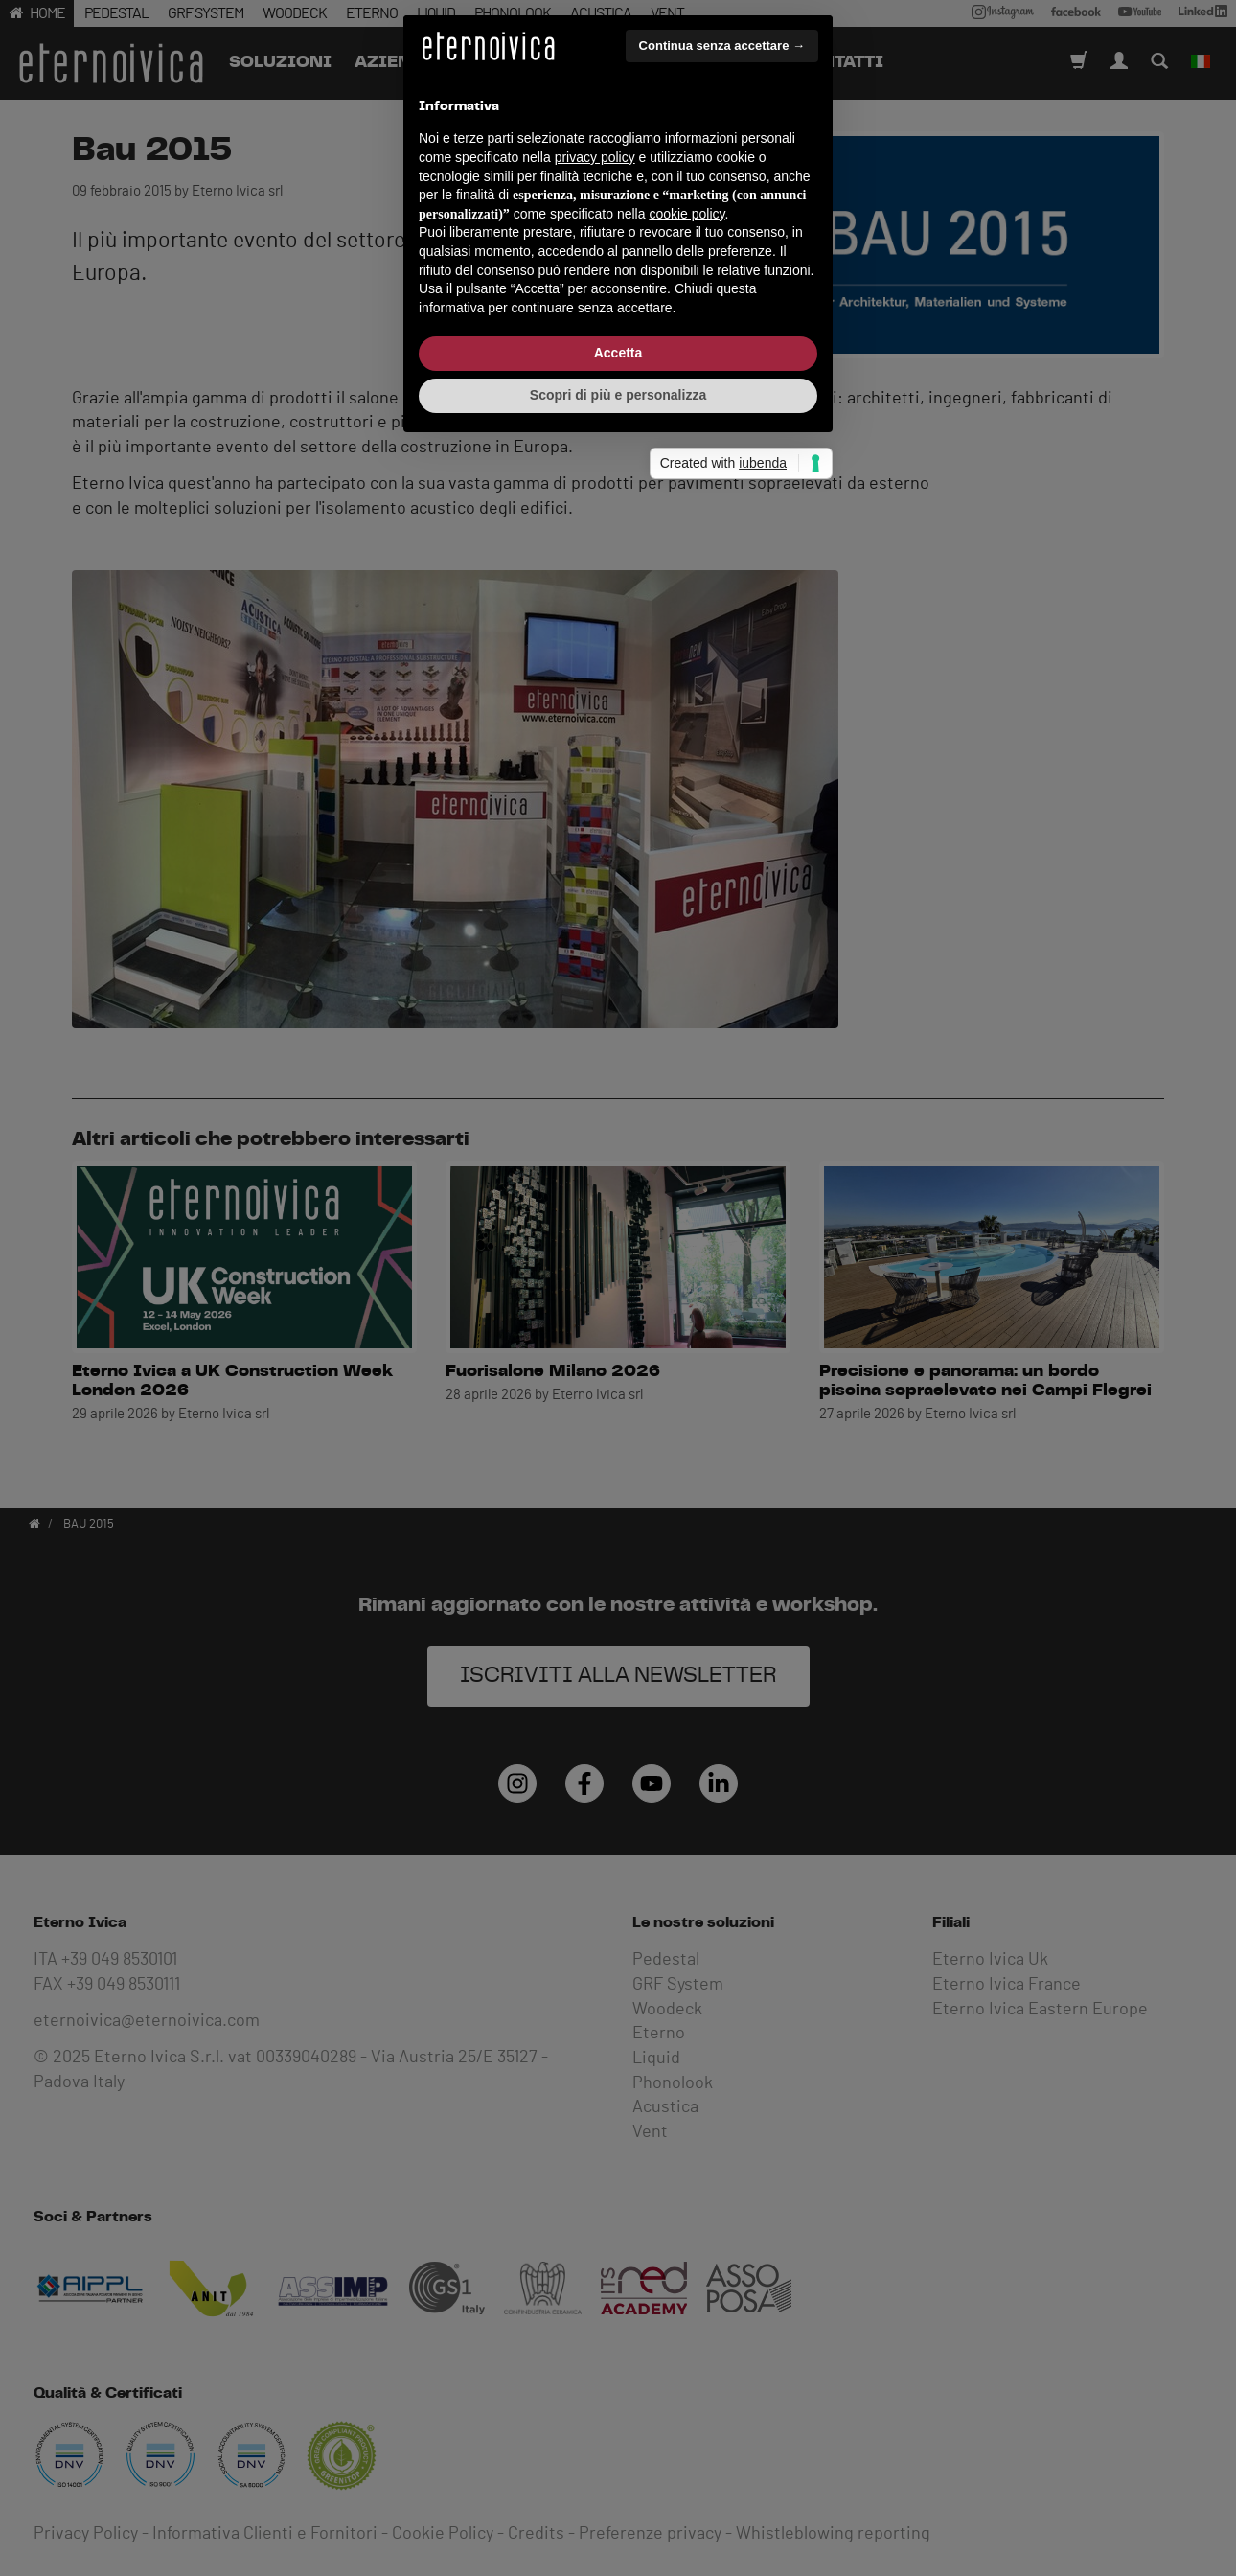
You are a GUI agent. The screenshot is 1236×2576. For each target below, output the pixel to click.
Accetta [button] (618, 1417)
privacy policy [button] (595, 1222)
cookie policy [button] (686, 1278)
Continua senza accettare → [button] (722, 1110)
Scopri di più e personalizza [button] (618, 1459)
